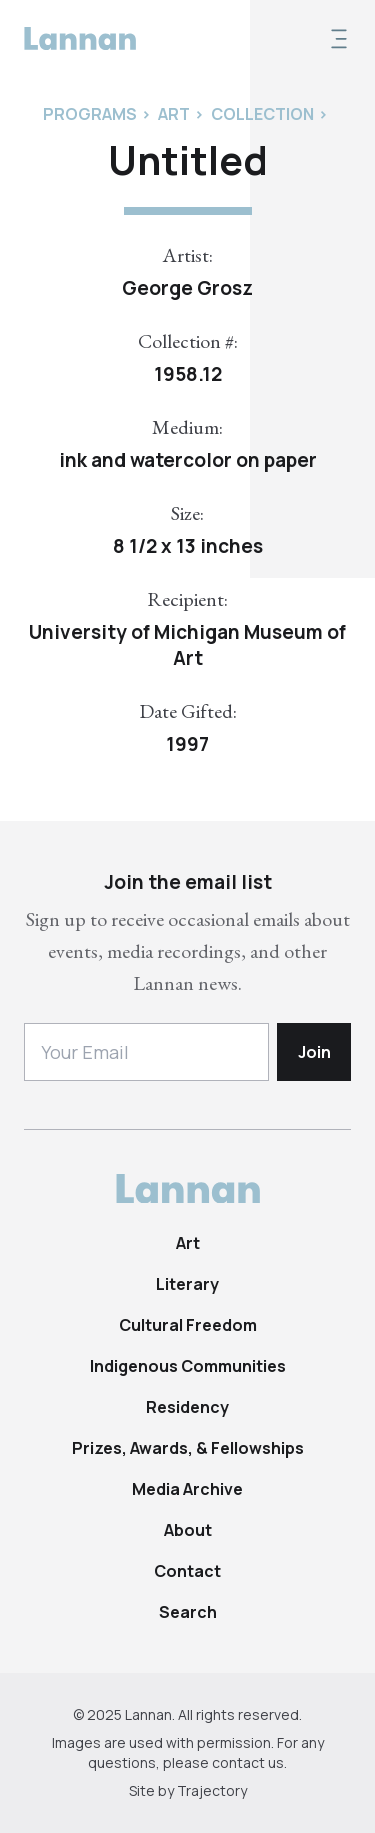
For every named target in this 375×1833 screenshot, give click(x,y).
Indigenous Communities (188, 1366)
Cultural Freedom (188, 1325)
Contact (187, 1571)
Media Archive (187, 1489)
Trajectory (212, 1790)
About (188, 1530)
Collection (262, 114)
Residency (187, 1407)
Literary (187, 1284)
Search (188, 1612)
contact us (248, 1762)
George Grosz (187, 288)
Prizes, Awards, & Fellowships (188, 1448)
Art (188, 1243)
